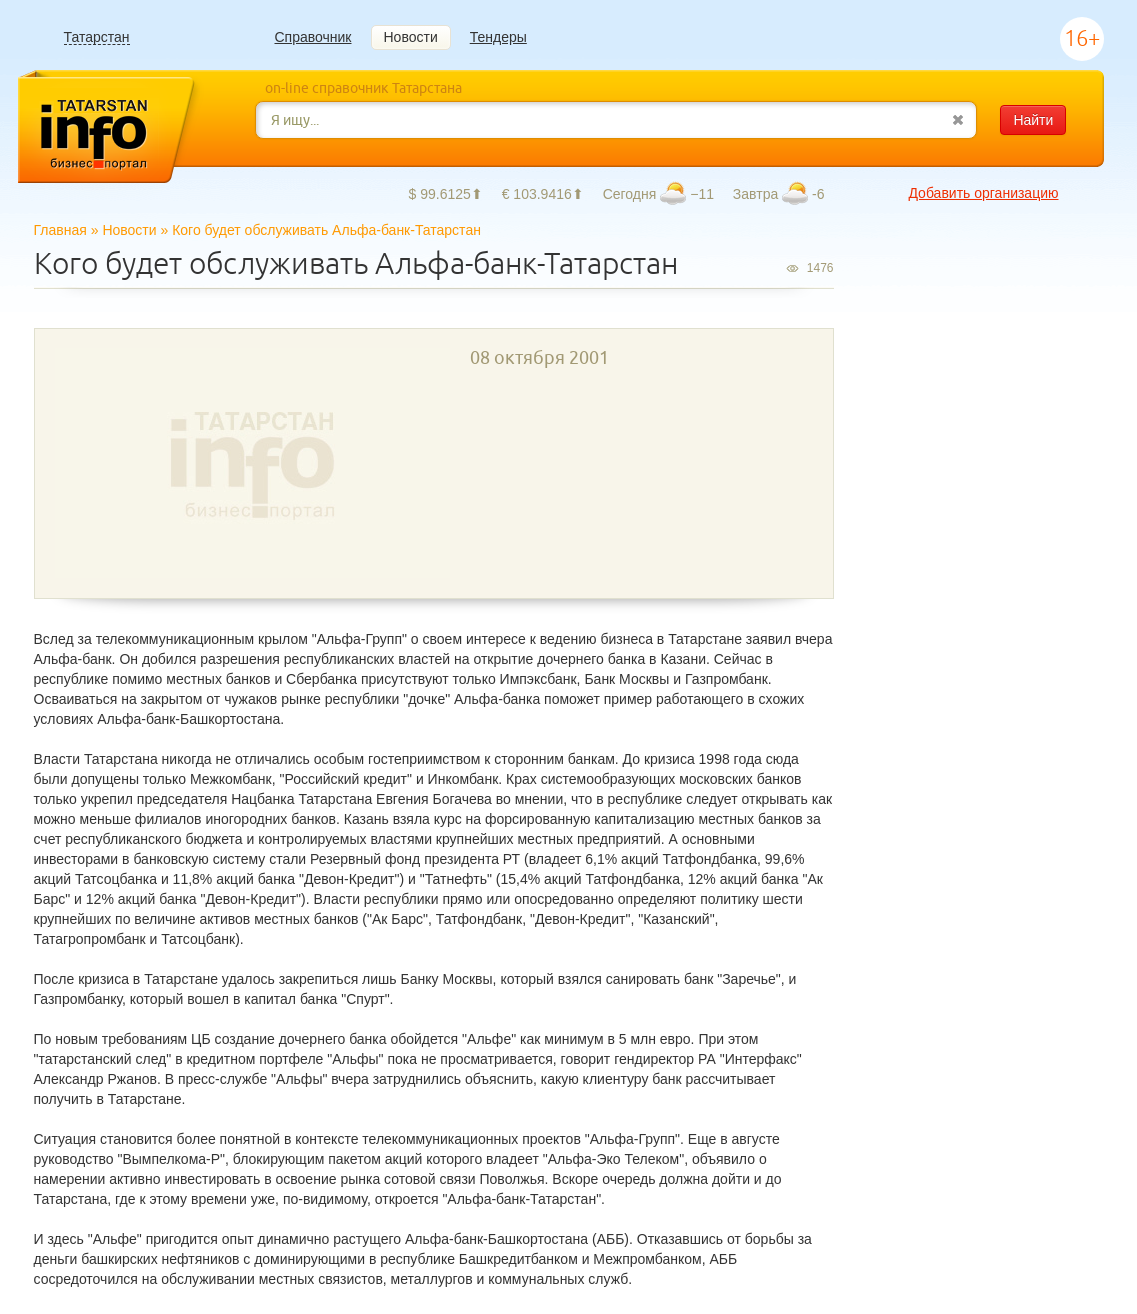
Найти (1033, 120)
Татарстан (97, 37)
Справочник (313, 37)
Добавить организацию (983, 193)
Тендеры (498, 37)
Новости (411, 37)
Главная (60, 230)
